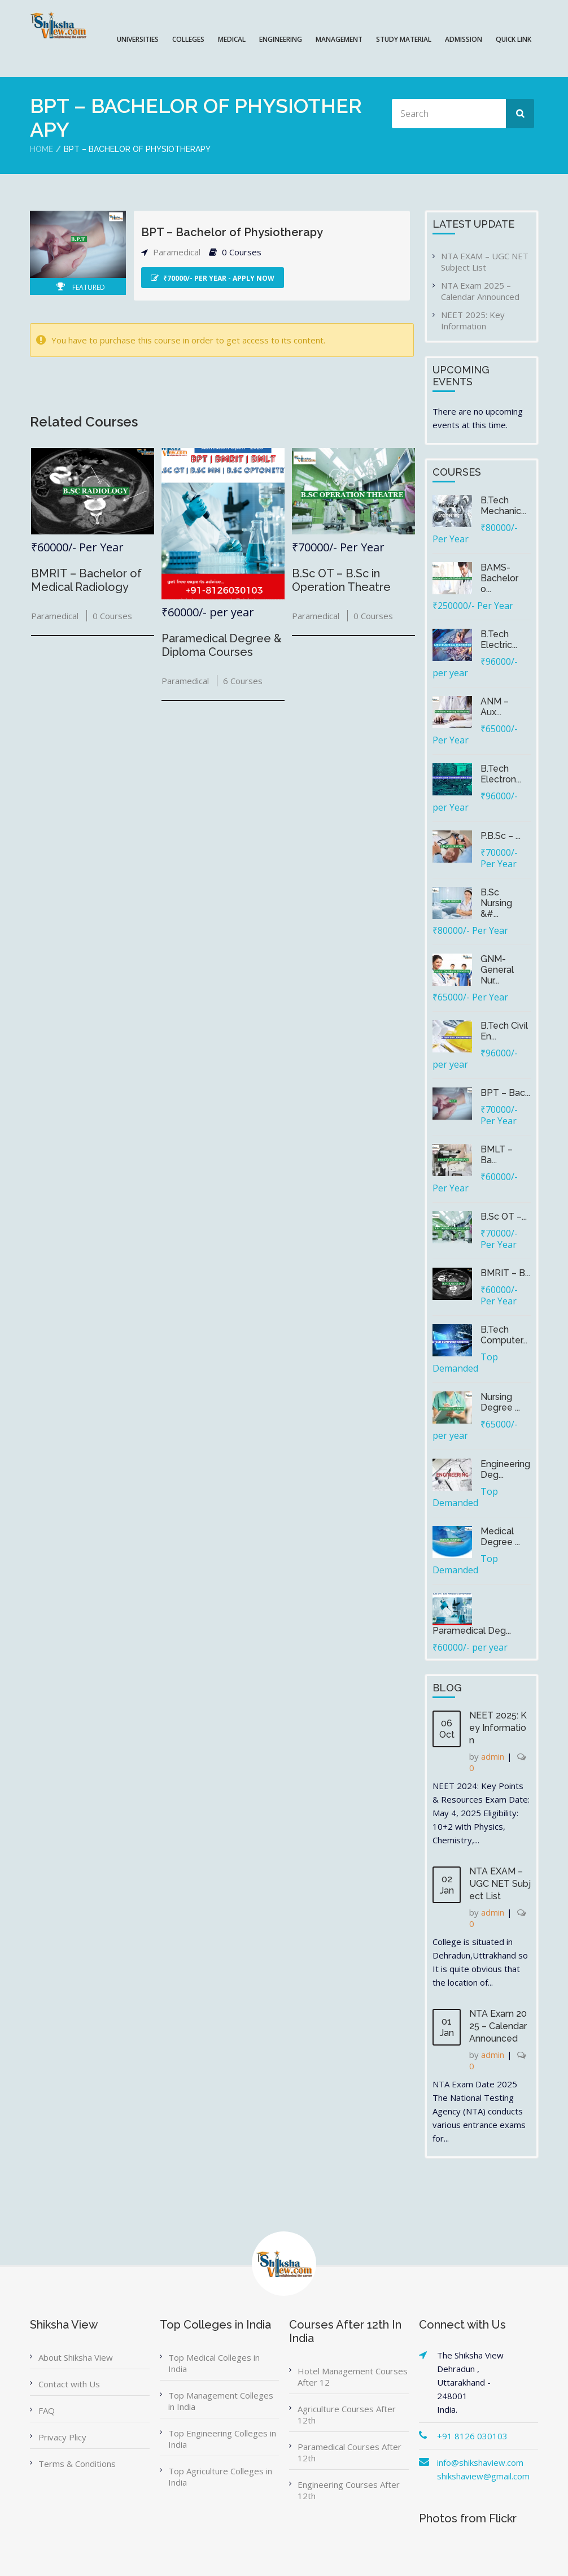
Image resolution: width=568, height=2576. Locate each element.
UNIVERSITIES (138, 39)
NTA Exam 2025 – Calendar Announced (480, 291)
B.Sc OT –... (503, 1216)
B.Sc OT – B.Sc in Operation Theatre (341, 580)
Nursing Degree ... (500, 1402)
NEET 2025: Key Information (473, 320)
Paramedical (176, 252)
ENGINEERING (280, 39)
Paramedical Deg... (471, 1630)
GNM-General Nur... (497, 970)
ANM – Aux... (494, 706)
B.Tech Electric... (498, 639)
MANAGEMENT (339, 39)
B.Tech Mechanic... (503, 505)
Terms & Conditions (77, 2463)
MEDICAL (232, 39)
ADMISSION (463, 39)
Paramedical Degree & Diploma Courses (221, 645)
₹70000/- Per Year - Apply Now (212, 278)
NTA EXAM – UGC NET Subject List (484, 261)
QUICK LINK (513, 39)
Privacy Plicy (62, 2437)
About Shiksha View (75, 2357)
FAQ (46, 2410)
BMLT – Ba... (496, 1154)
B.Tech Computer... (503, 1335)
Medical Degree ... (500, 1536)
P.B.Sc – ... (500, 835)
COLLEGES (188, 39)
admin (492, 1756)
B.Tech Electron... (500, 774)
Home (41, 149)
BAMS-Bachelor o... (499, 578)
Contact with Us (69, 2384)
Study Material (403, 39)
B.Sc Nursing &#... (496, 903)
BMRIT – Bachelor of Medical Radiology (86, 580)
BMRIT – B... (505, 1273)
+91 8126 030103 (472, 2436)
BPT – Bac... (505, 1092)
